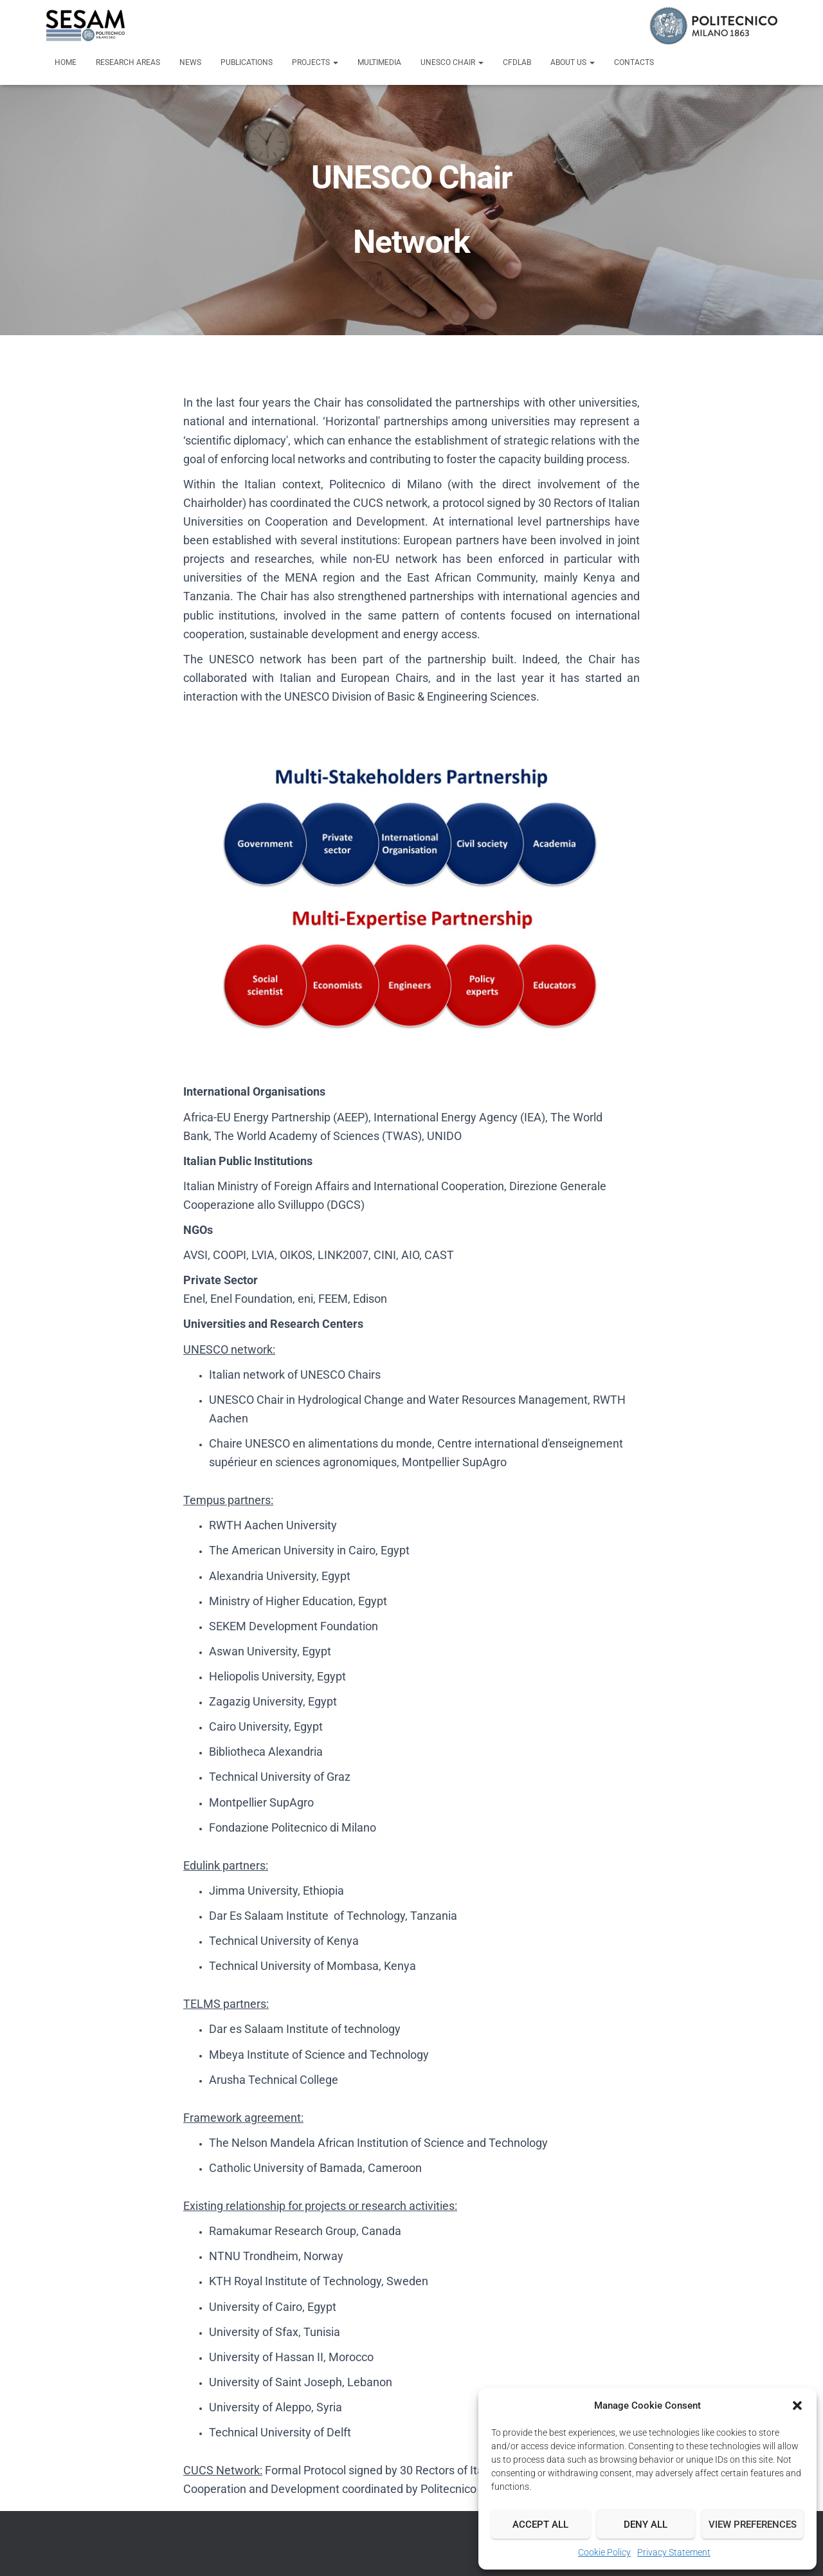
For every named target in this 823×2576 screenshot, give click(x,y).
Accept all (540, 2524)
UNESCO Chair (452, 62)
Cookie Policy (604, 2552)
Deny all (645, 2524)
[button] (797, 2405)
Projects (315, 62)
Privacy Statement (673, 2552)
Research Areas (128, 62)
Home (66, 62)
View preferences (753, 2524)
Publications (247, 62)
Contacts (634, 62)
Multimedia (379, 62)
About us (572, 62)
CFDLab (517, 62)
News (190, 62)
